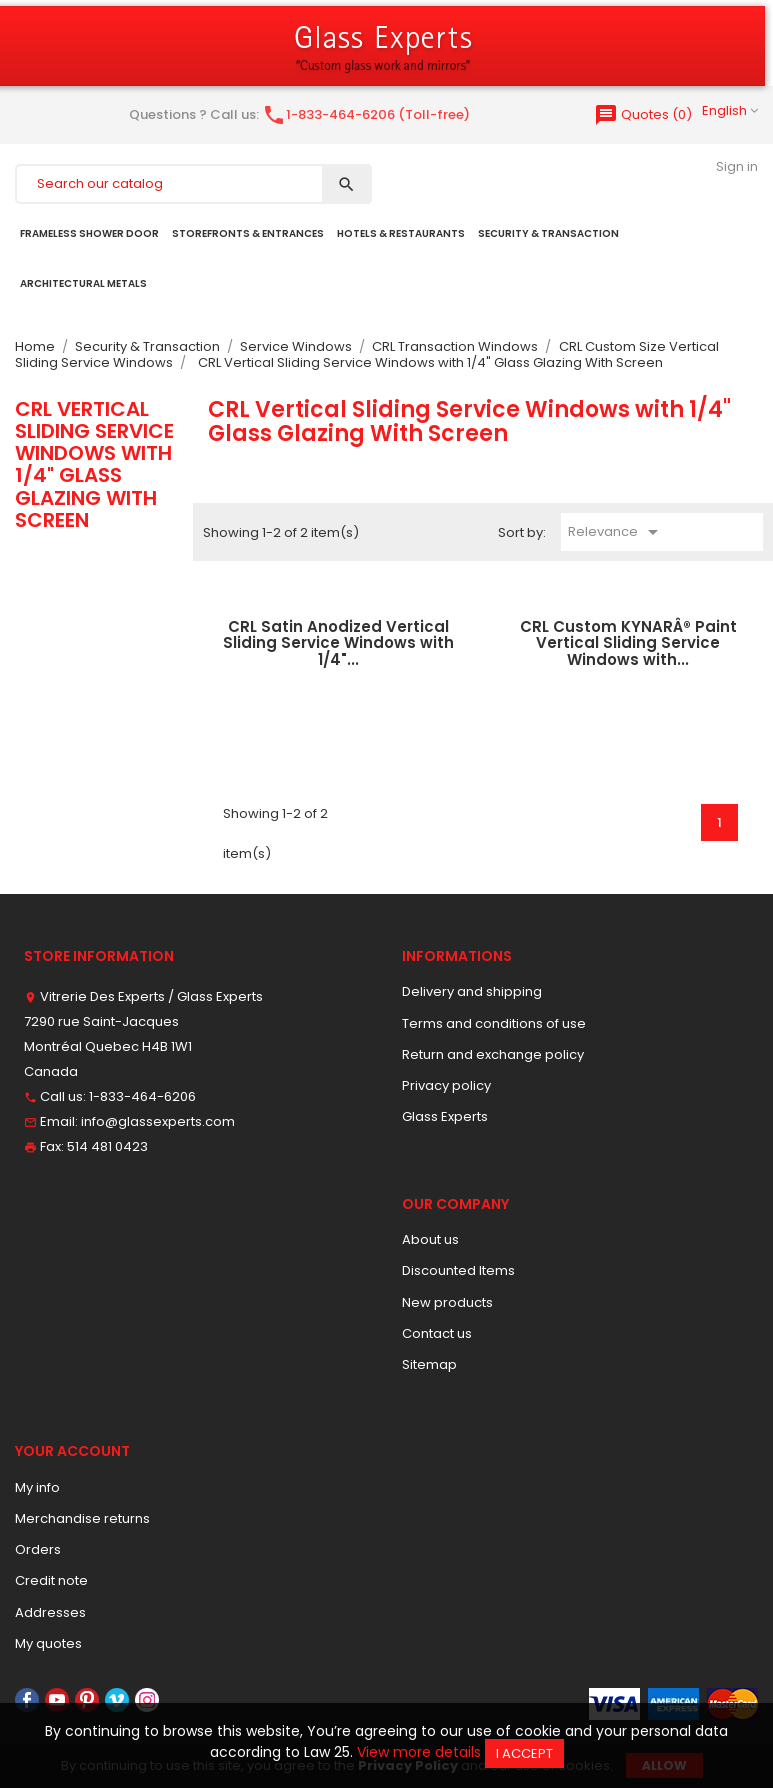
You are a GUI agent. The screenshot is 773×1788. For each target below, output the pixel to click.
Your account (72, 1451)
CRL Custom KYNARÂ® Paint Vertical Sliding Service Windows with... (628, 643)
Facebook (27, 1700)
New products (447, 1302)
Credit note (51, 1580)
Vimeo (117, 1700)
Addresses (50, 1612)
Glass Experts (445, 1116)
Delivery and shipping (472, 991)
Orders (38, 1549)
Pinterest (87, 1700)
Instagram (147, 1700)
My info (37, 1487)
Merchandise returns (82, 1518)
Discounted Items (458, 1270)
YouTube (57, 1700)
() (643, 114)
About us (430, 1239)
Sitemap (429, 1364)
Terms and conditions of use (494, 1023)
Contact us (437, 1333)
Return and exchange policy (493, 1054)
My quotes (48, 1643)
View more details (419, 1752)
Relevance (616, 532)
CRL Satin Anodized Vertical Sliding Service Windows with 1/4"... (338, 643)
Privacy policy (446, 1085)
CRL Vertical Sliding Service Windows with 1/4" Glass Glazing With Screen (94, 464)
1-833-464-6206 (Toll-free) (366, 114)
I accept (524, 1753)
